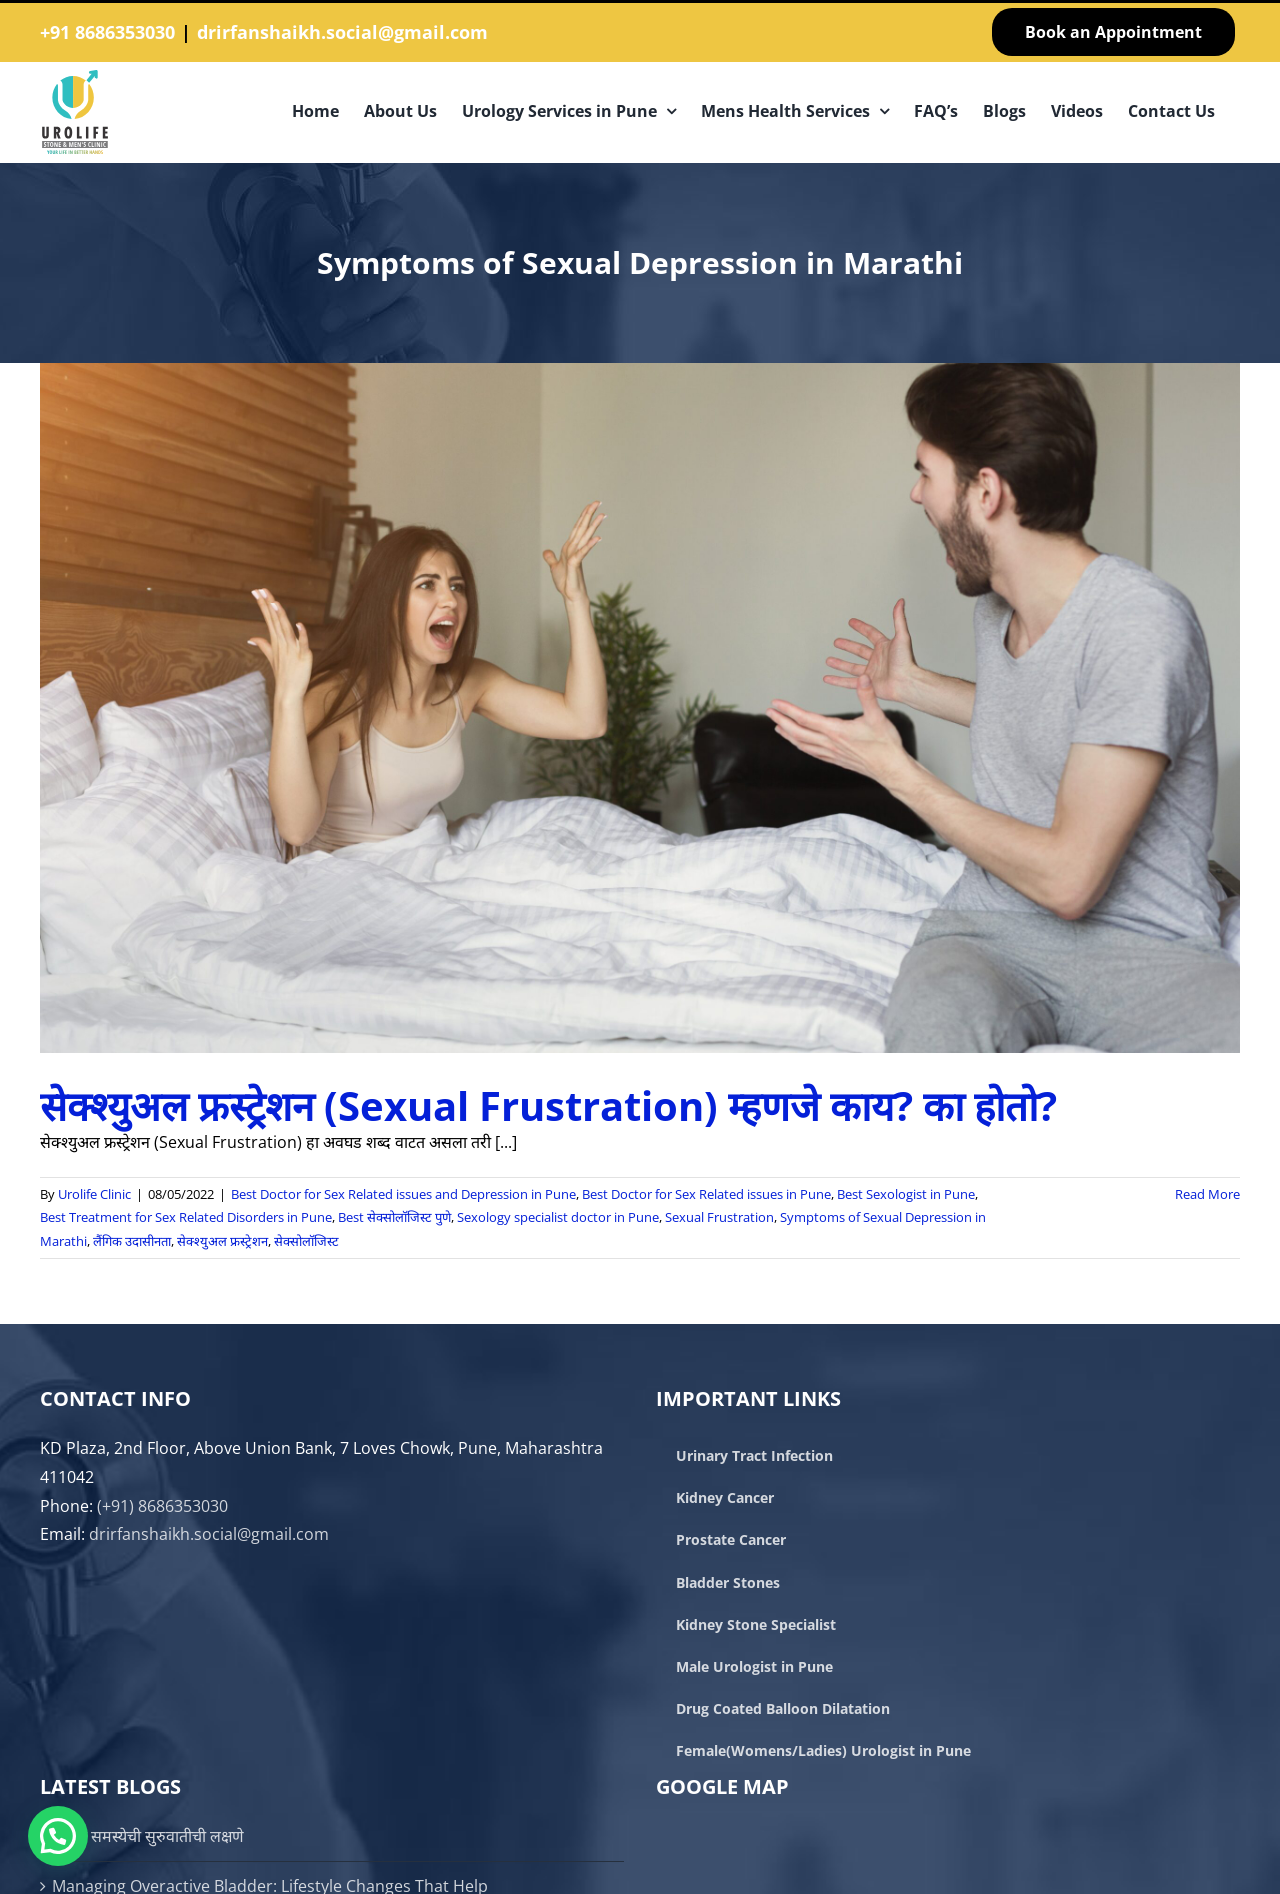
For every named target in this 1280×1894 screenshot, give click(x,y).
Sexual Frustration (719, 1217)
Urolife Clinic (94, 1194)
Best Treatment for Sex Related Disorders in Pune (186, 1217)
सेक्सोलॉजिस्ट (306, 1241)
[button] (58, 1836)
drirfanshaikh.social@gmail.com (342, 32)
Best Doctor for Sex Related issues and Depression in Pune (403, 1194)
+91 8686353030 (107, 32)
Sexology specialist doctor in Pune (558, 1217)
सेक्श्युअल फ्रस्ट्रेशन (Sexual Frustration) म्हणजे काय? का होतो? (548, 1105)
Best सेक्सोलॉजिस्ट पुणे (394, 1217)
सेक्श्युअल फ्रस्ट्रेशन (222, 1241)
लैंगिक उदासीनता (132, 1241)
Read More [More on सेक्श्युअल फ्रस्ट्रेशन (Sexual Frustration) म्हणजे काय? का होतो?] (1207, 1194)
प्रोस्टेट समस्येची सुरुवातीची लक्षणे (148, 1836)
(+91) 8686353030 (162, 1506)
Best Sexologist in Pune (906, 1194)
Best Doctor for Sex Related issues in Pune (706, 1194)
